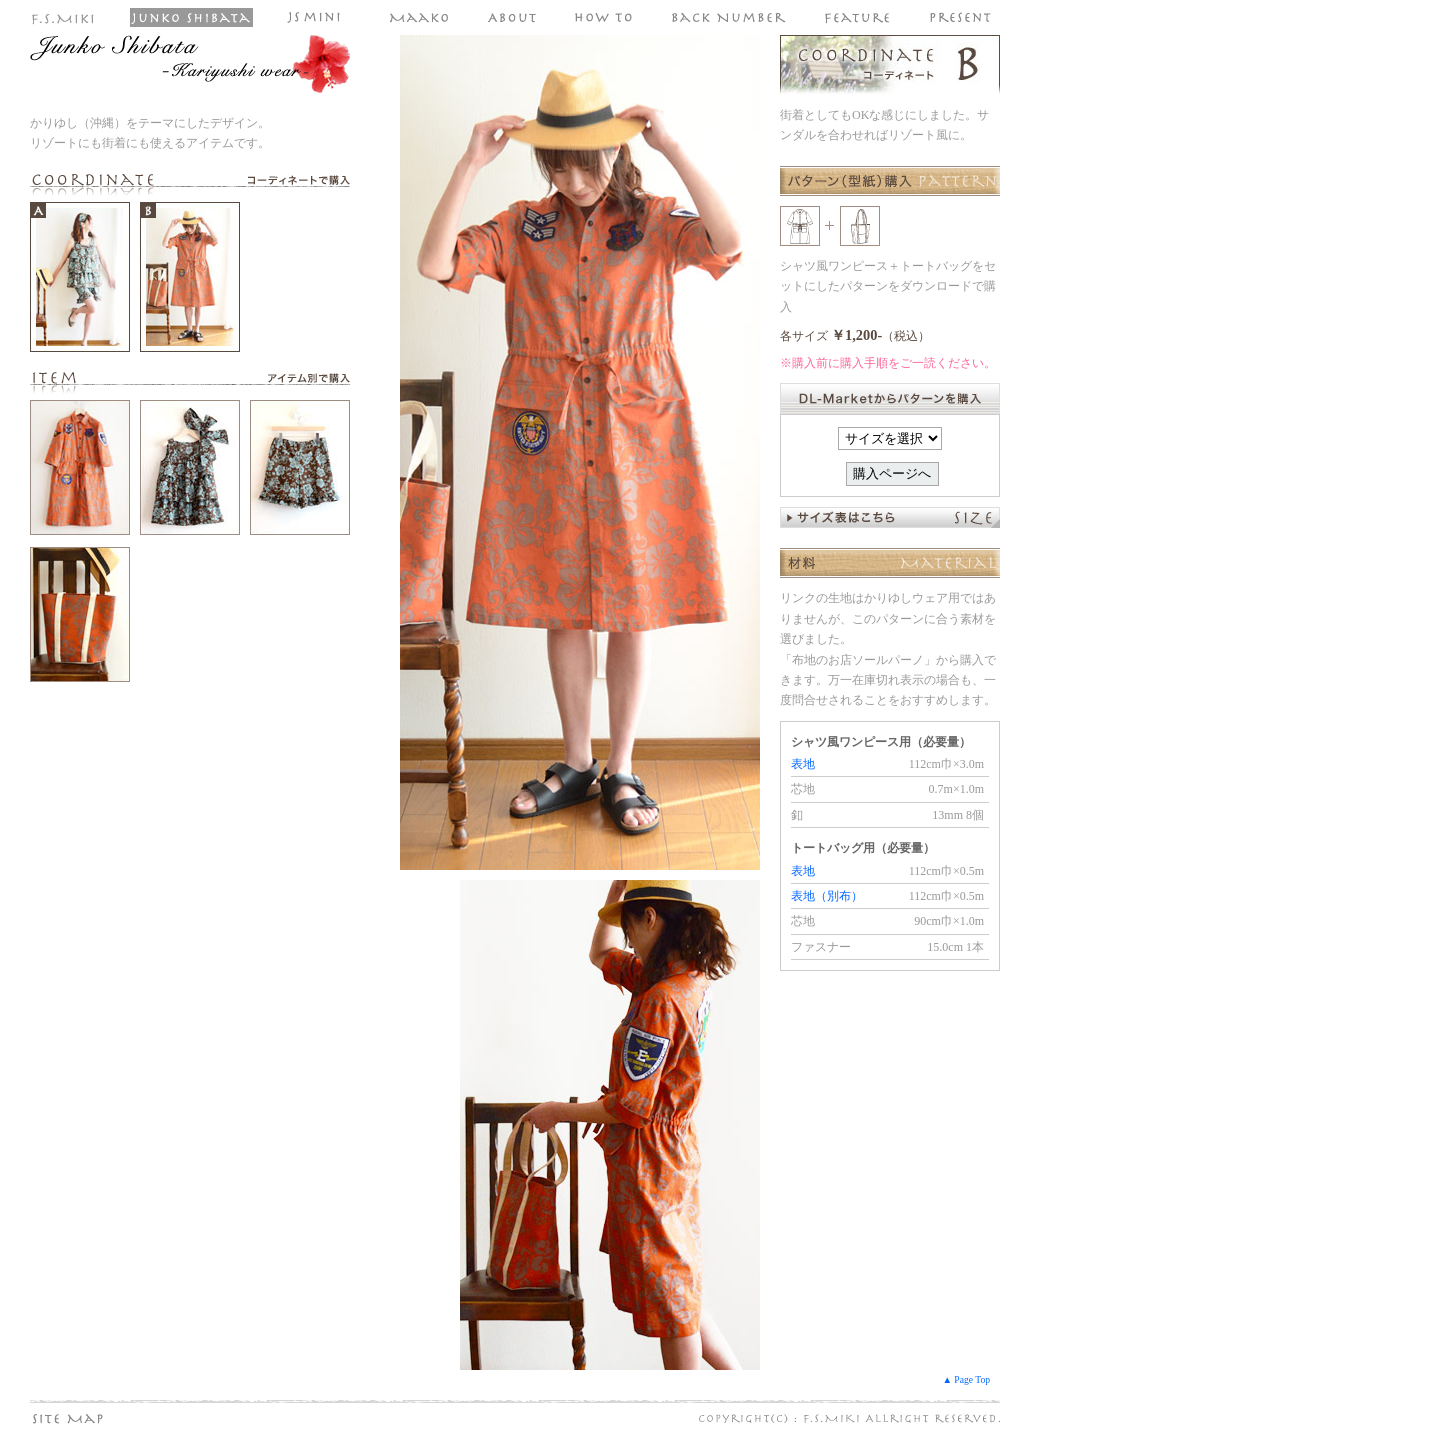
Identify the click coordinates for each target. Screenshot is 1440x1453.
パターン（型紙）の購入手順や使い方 (604, 17)
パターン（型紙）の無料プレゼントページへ (961, 17)
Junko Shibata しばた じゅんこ (191, 17)
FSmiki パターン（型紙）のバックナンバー (729, 17)
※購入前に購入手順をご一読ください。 (888, 363)
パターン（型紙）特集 (858, 17)
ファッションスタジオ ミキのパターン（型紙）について (512, 17)
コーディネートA (80, 277)
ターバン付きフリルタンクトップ (190, 467)
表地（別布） (827, 896)
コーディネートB (190, 277)
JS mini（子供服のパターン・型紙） (320, 17)
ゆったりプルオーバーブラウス (80, 614)
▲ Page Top (966, 1379)
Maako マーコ (420, 17)
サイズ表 (890, 517)
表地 (803, 764)
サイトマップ (104, 1418)
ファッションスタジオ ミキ (63, 17)
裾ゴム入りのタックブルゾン (300, 467)
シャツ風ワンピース (80, 467)
